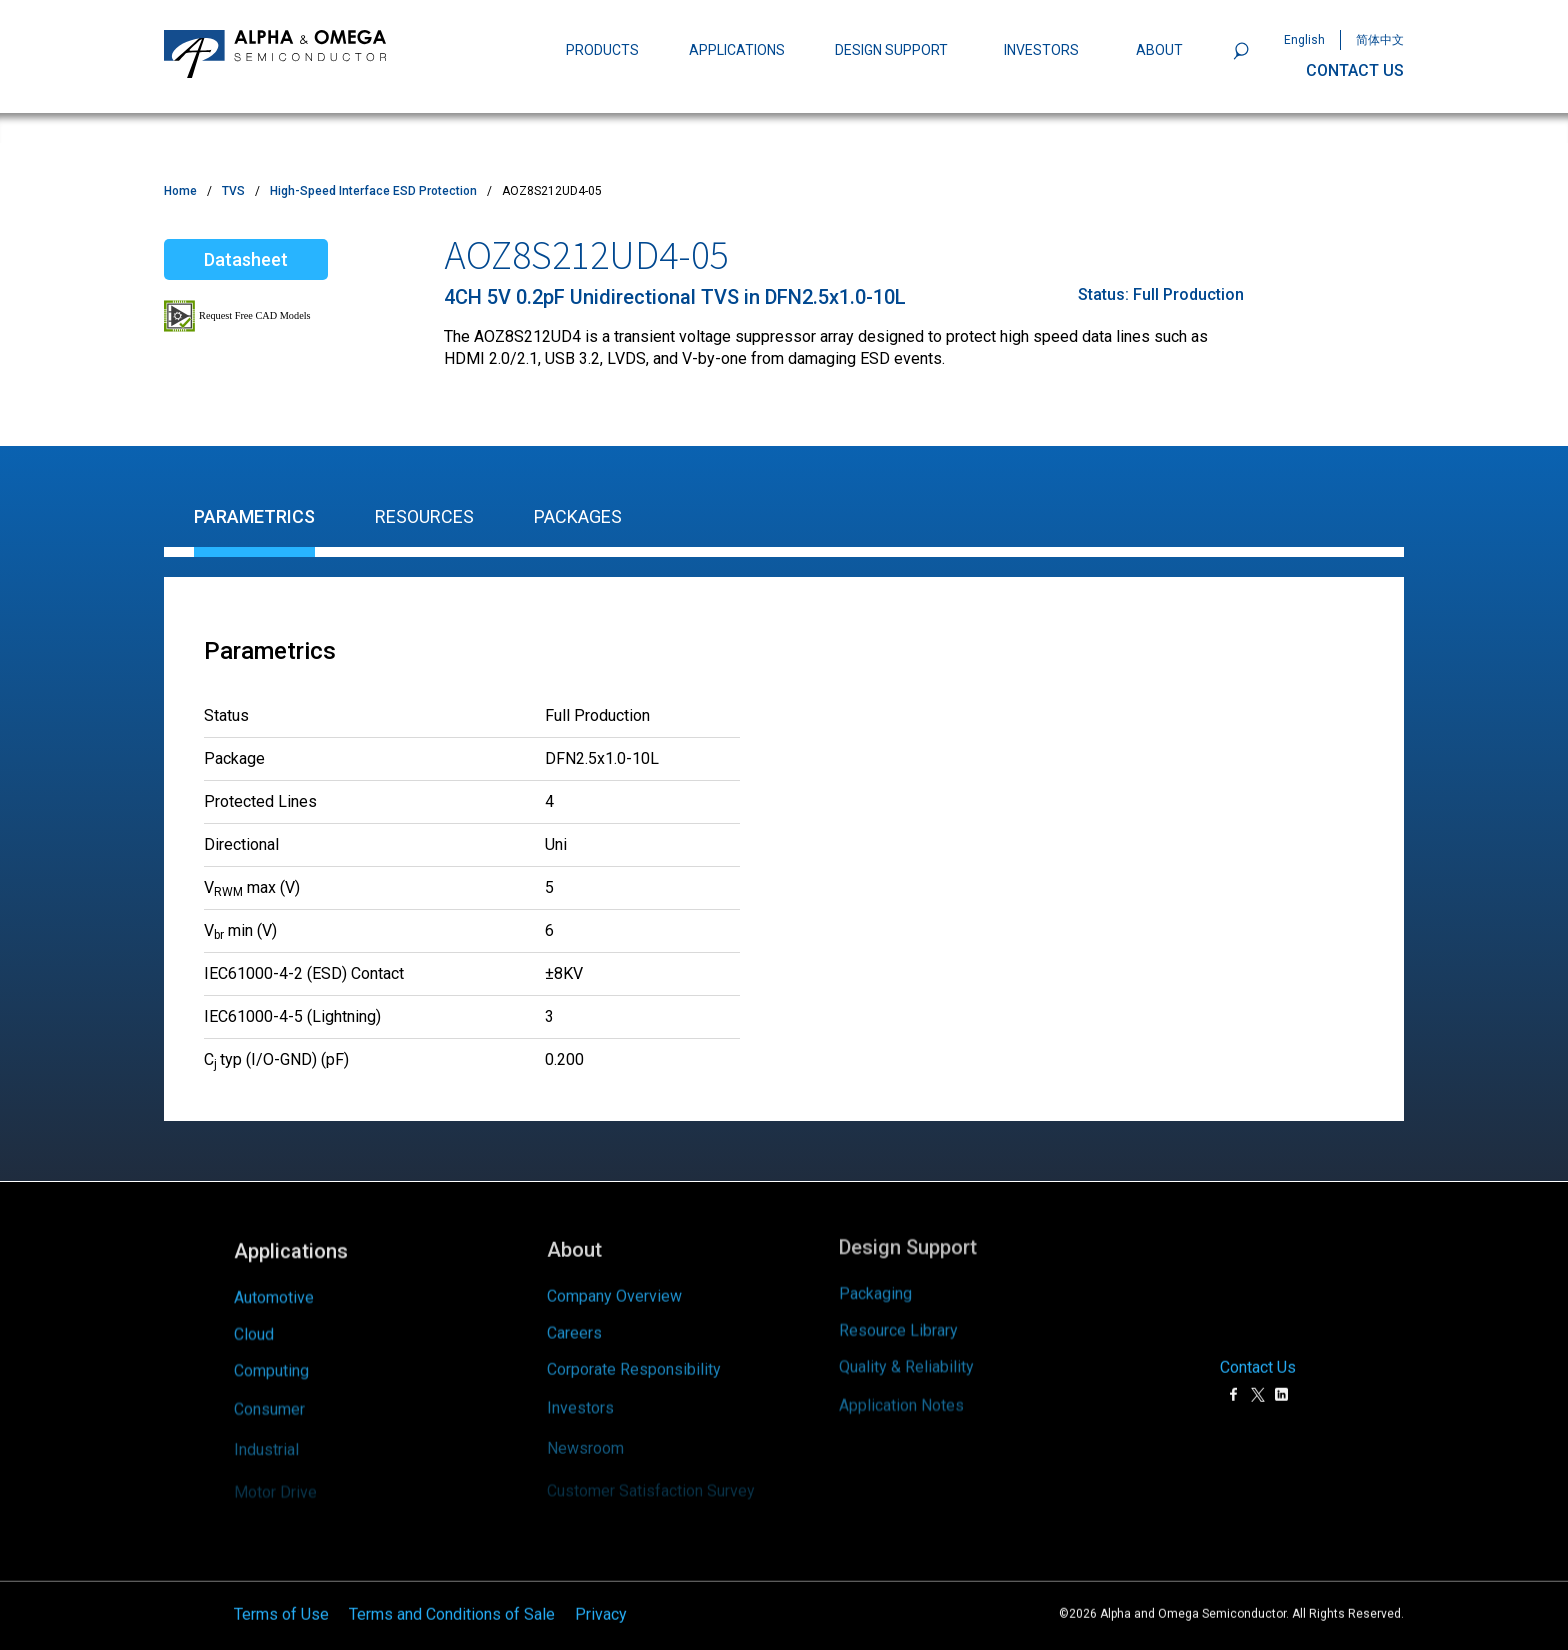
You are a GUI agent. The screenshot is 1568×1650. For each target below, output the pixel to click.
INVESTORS (1041, 50)
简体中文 (1380, 40)
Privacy (601, 1584)
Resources (424, 516)
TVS (233, 191)
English (1304, 40)
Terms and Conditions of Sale (452, 1584)
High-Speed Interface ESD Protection (373, 191)
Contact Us (1258, 1338)
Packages (578, 516)
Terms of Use (281, 1584)
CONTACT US (1355, 70)
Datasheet (246, 259)
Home (180, 191)
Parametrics (254, 516)
